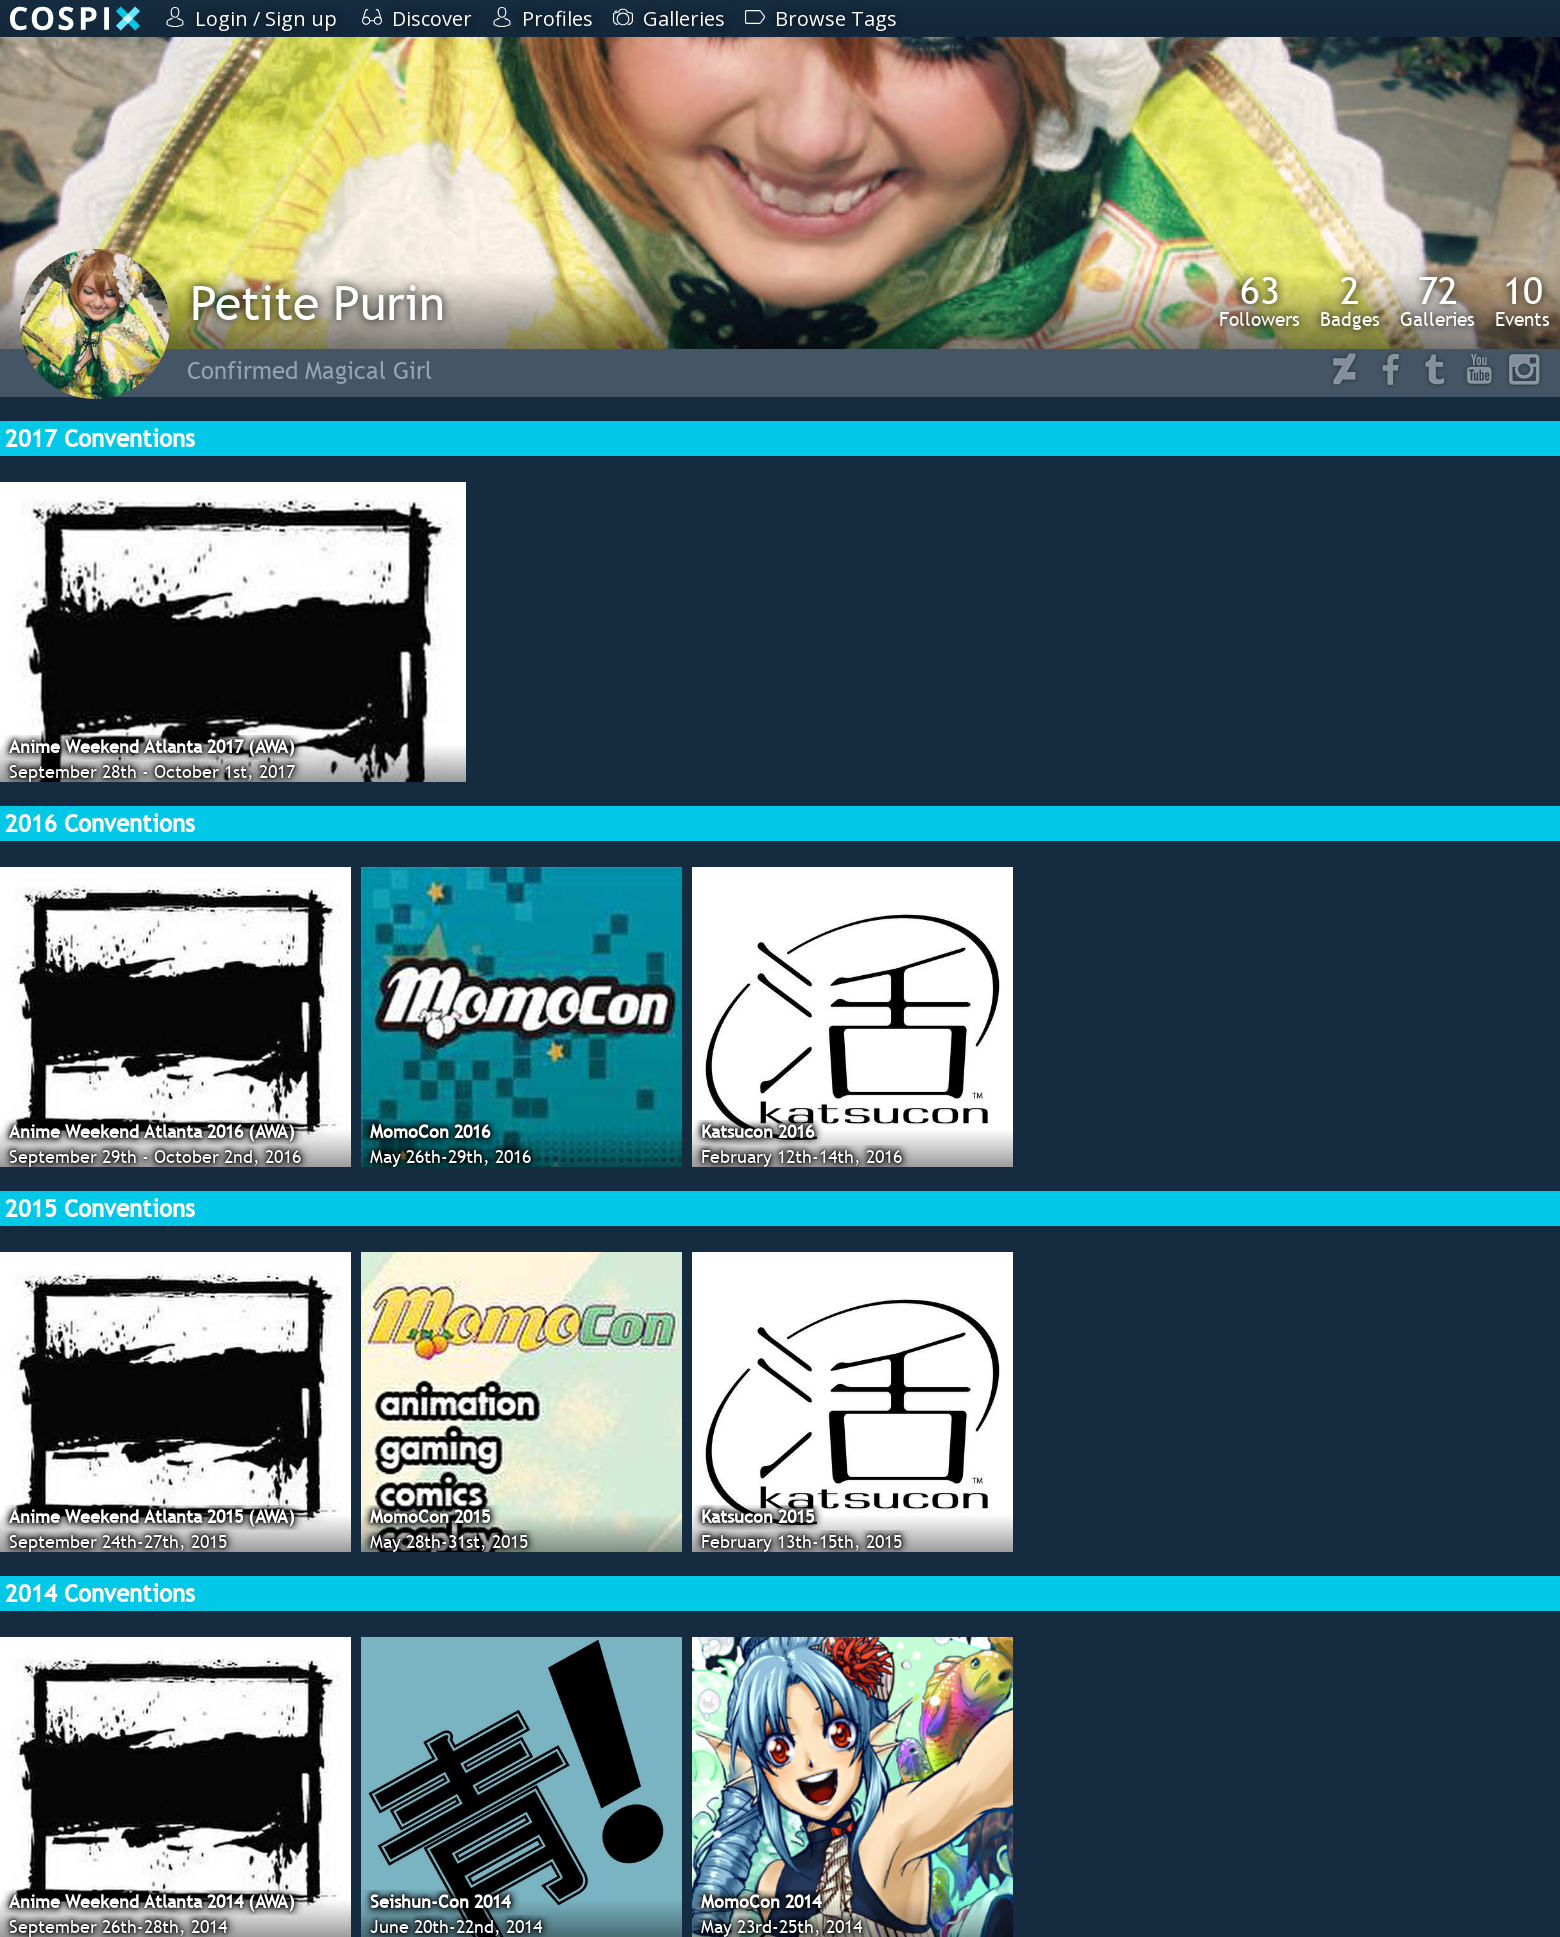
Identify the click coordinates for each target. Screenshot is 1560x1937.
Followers (1259, 301)
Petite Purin (317, 302)
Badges (1350, 301)
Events (1522, 301)
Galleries (1437, 301)
